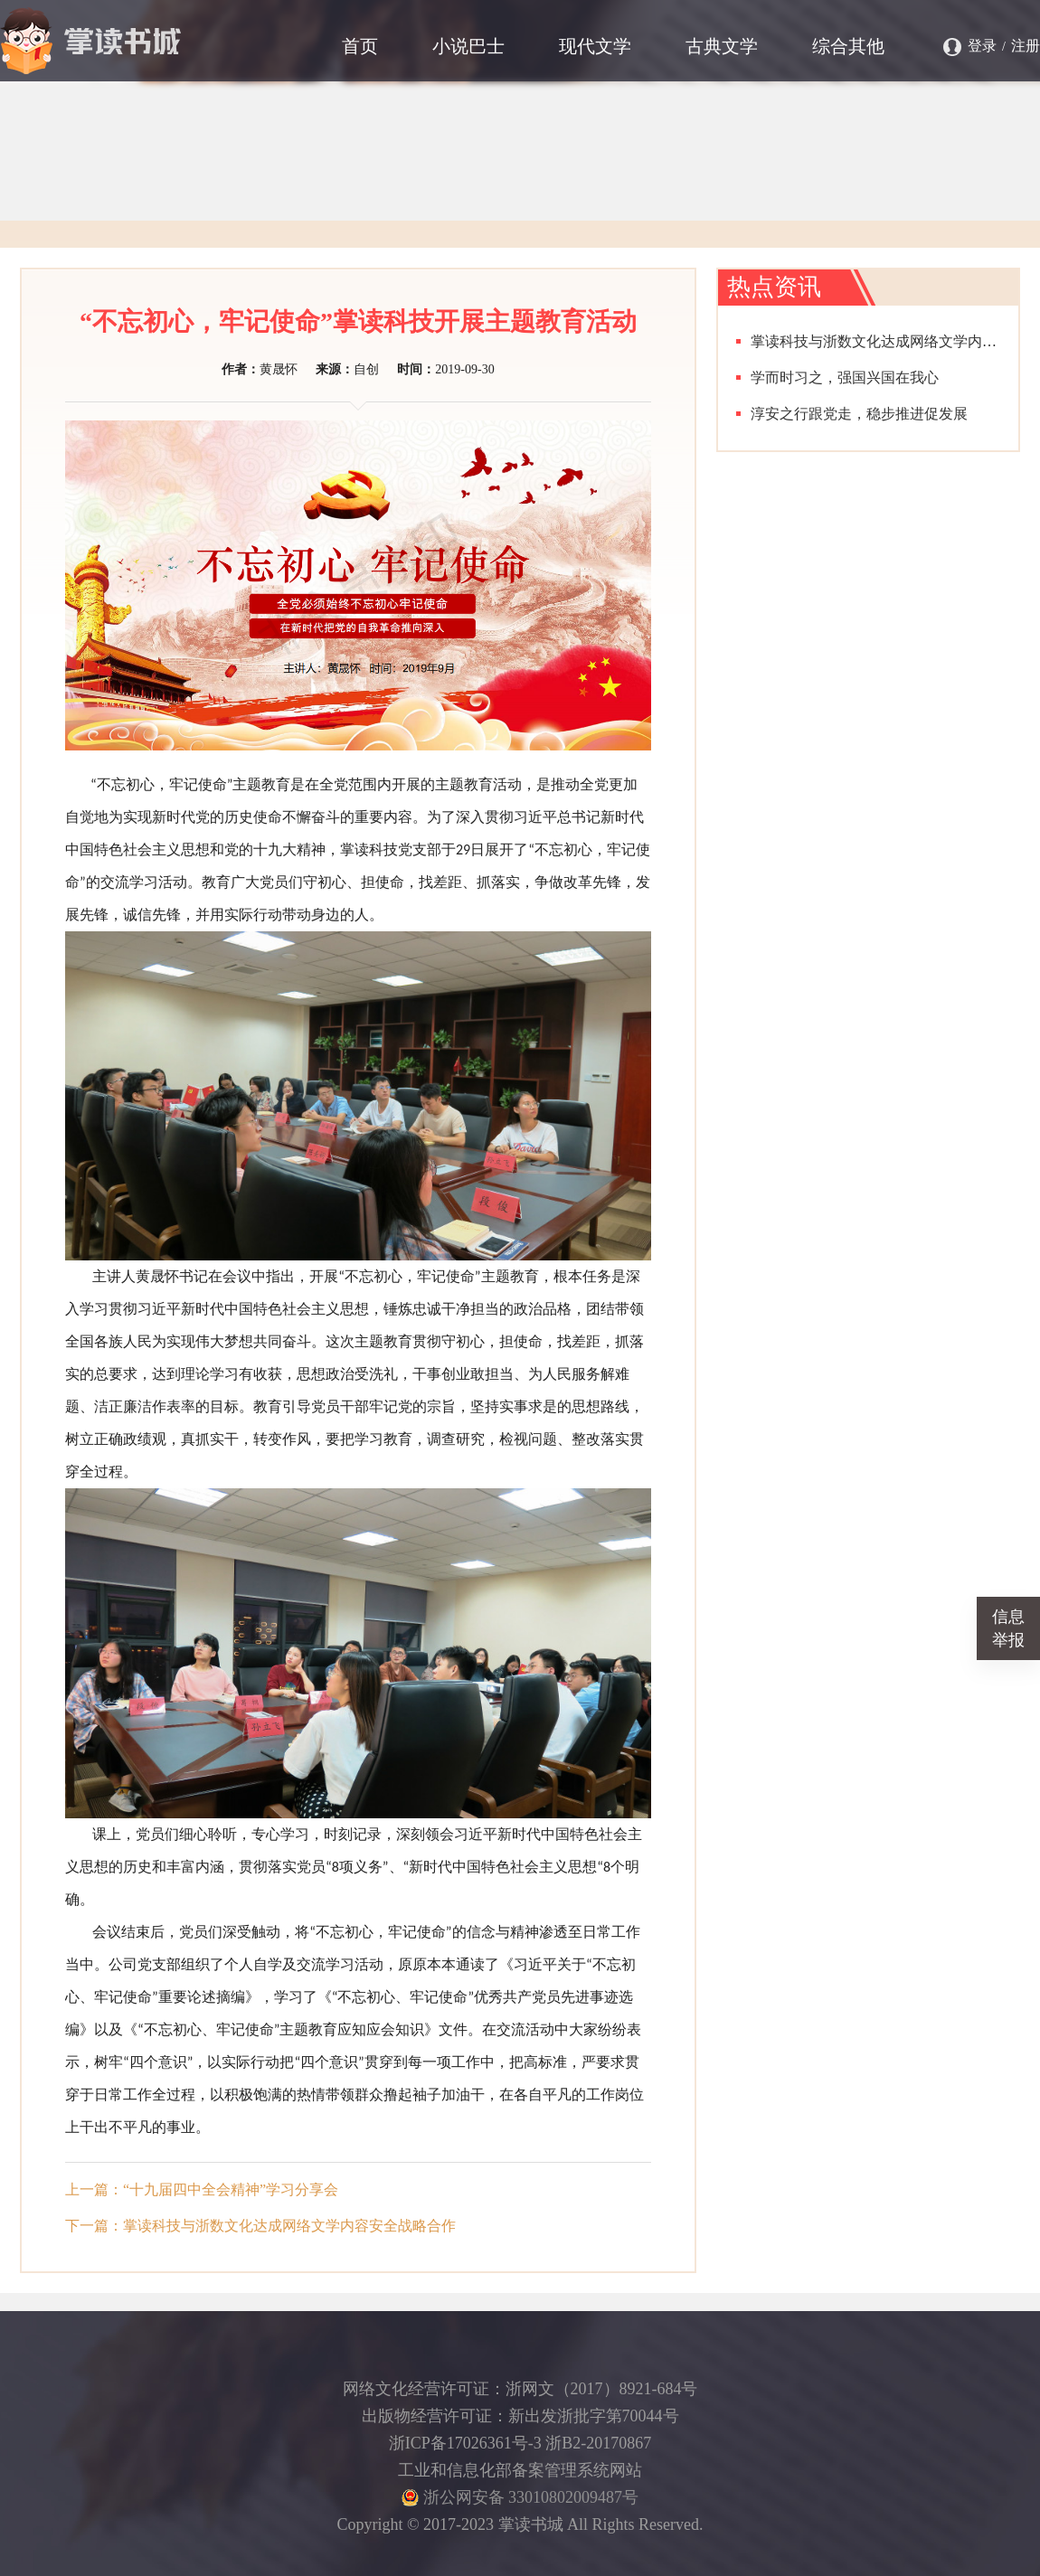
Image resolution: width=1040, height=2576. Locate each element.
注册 (1025, 45)
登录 (982, 45)
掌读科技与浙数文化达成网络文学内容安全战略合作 (289, 2225)
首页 (360, 46)
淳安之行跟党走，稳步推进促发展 (859, 413)
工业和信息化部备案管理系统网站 (520, 2470)
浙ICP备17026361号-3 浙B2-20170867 (520, 2443)
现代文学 (595, 46)
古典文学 (721, 46)
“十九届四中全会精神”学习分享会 (230, 2189)
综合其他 (848, 46)
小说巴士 (468, 46)
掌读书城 (90, 40)
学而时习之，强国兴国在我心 (845, 377)
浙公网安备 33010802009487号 (520, 2497)
